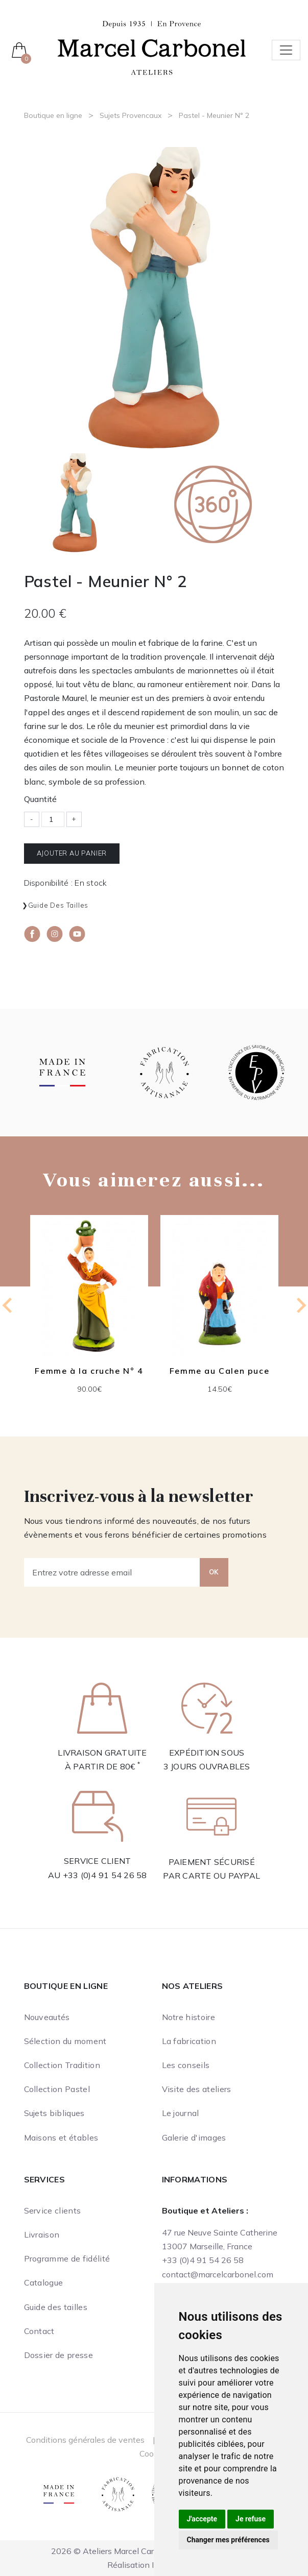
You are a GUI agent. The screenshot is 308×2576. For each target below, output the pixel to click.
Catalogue (43, 2282)
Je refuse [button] (250, 2519)
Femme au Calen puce (219, 1371)
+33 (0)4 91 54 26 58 (105, 1875)
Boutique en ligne (53, 115)
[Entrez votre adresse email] (112, 1572)
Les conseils (186, 2065)
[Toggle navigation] (286, 50)
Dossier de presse (58, 2355)
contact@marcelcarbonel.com (217, 2274)
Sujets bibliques (54, 2113)
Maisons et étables (61, 2137)
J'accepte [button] (202, 2519)
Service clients (52, 2210)
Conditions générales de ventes (85, 2440)
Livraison (42, 2234)
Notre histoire (188, 2017)
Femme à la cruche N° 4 (89, 1371)
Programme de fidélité (67, 2258)
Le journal (180, 2113)
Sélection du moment (65, 2041)
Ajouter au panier (72, 853)
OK (214, 1572)
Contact (39, 2331)
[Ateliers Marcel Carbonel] (151, 47)
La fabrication (189, 2041)
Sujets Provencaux (130, 115)
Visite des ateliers (196, 2089)
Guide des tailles (58, 905)
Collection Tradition (62, 2065)
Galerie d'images (194, 2137)
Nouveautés (47, 2017)
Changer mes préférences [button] (228, 2540)
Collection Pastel (57, 2089)
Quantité (40, 799)
